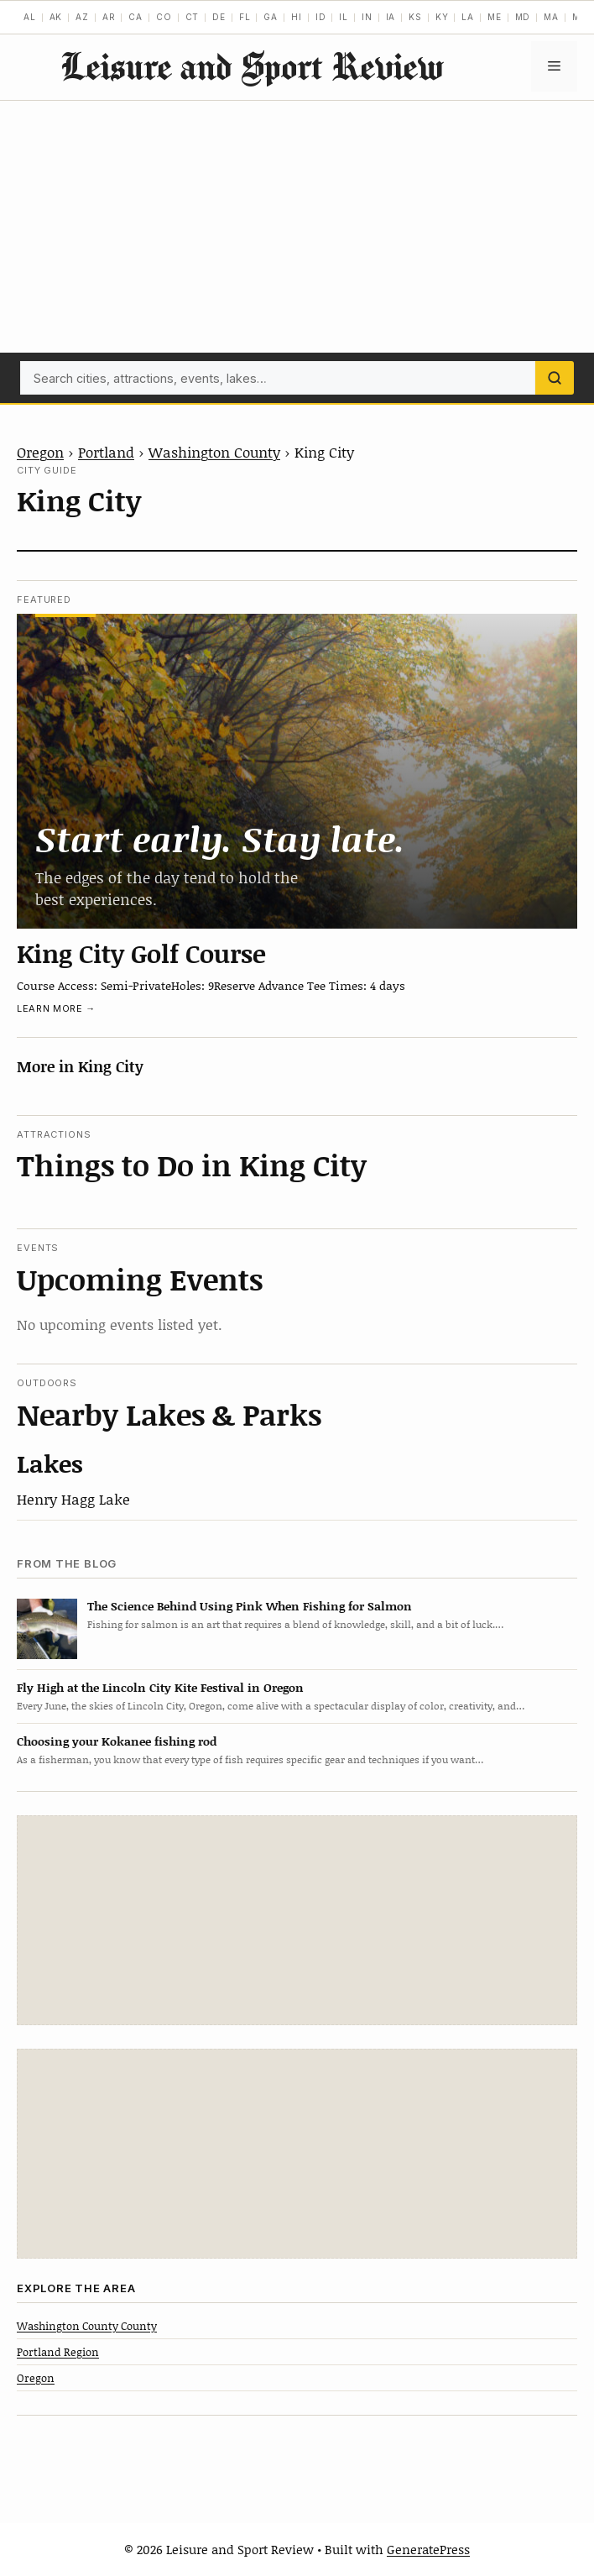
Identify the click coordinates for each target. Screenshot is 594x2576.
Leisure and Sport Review (251, 65)
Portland (106, 452)
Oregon (40, 452)
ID (320, 17)
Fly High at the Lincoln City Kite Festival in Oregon (160, 1687)
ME (494, 17)
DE (219, 17)
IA (391, 17)
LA (467, 17)
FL (245, 17)
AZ (82, 17)
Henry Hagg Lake (73, 1499)
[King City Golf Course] (297, 771)
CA (135, 17)
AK (56, 17)
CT (192, 17)
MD (523, 17)
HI (296, 17)
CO (164, 17)
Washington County (214, 452)
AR (109, 17)
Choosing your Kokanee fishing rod (116, 1741)
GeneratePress (428, 2549)
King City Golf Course (141, 953)
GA (270, 17)
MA (551, 17)
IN (367, 17)
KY (442, 17)
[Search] (554, 378)
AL (29, 17)
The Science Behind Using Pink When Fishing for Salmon (249, 1606)
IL (343, 17)
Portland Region (58, 2351)
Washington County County (87, 2325)
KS (415, 17)
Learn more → (56, 1008)
